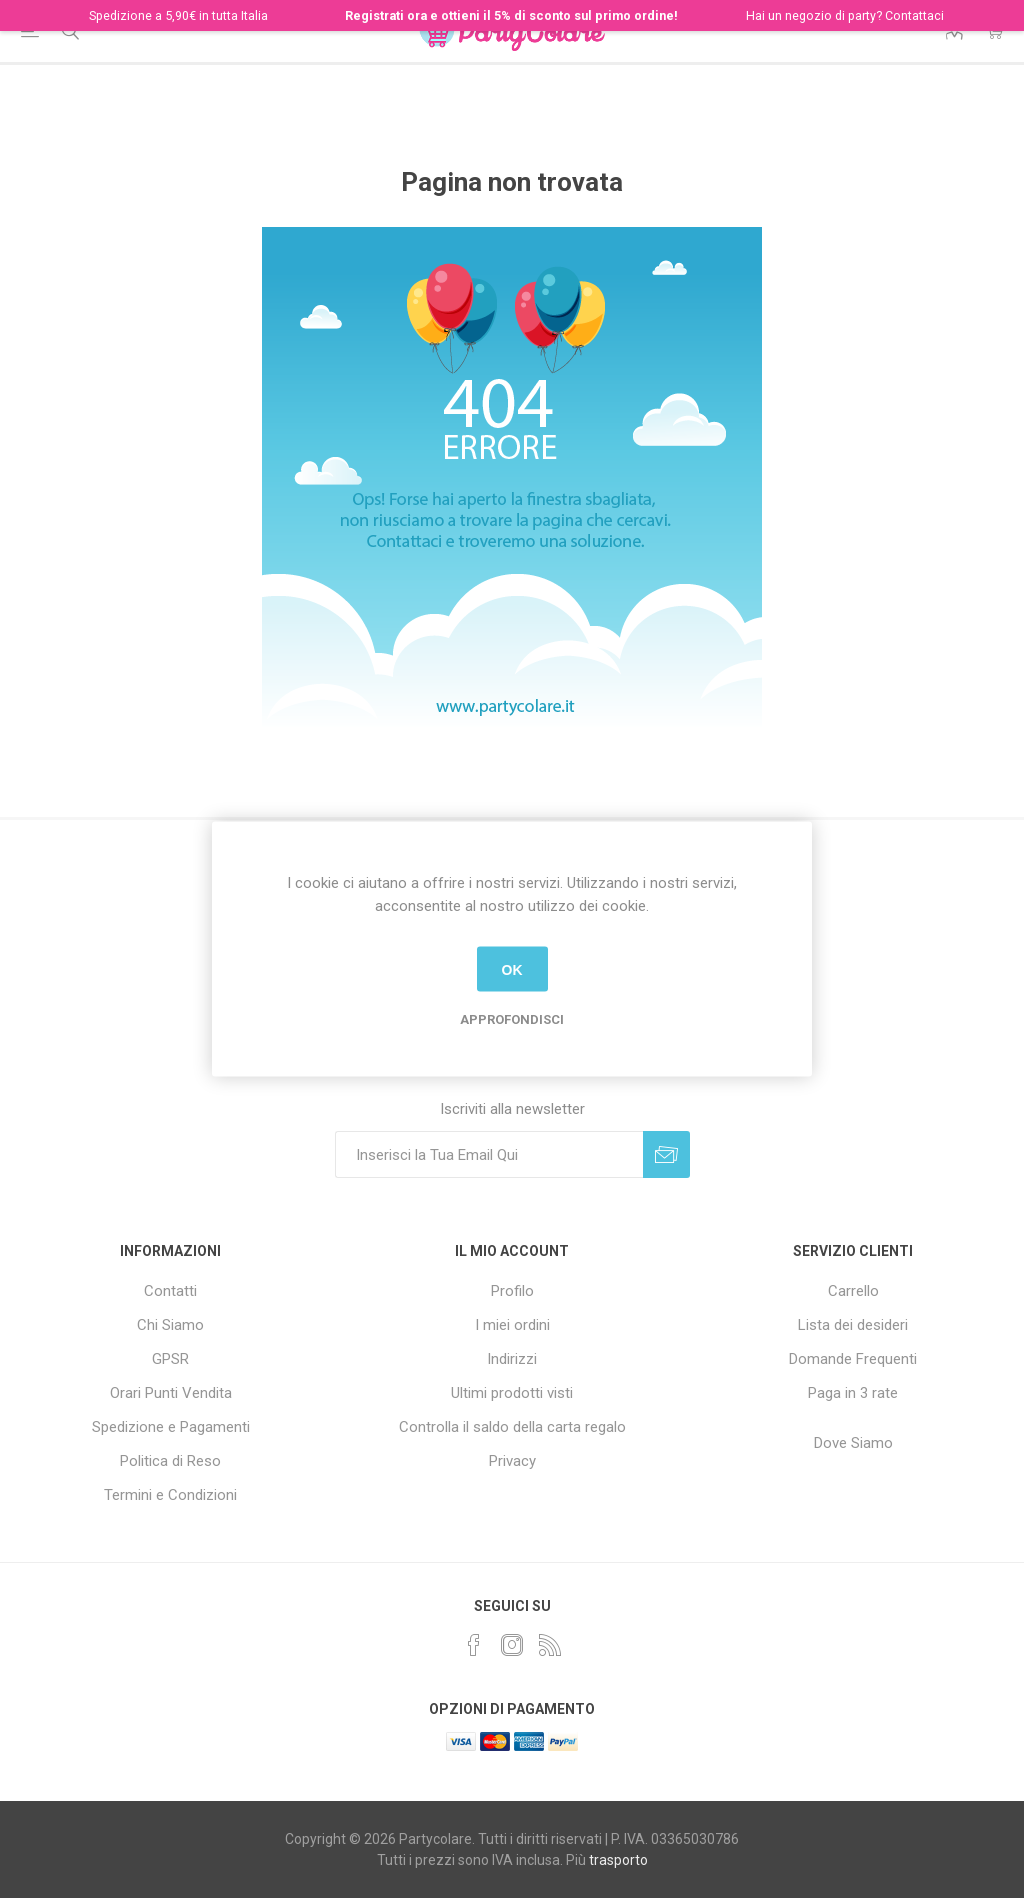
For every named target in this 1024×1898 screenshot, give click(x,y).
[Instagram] (512, 1645)
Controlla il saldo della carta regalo (512, 1427)
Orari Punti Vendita (171, 1393)
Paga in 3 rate (853, 1393)
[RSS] (550, 1645)
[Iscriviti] (489, 1154)
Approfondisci (512, 1019)
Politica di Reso (170, 1461)
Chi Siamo (170, 1325)
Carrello (853, 1291)
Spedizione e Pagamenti (171, 1427)
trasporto (618, 1860)
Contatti (170, 1291)
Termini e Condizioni (170, 1495)
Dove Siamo (853, 1443)
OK (512, 969)
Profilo (512, 1291)
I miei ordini (512, 1325)
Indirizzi (512, 1359)
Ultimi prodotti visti (512, 1393)
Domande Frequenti (853, 1359)
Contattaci (914, 15)
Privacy (512, 1461)
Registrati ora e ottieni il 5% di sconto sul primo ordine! (511, 15)
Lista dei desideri (853, 1325)
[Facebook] (474, 1645)
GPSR (170, 1359)
